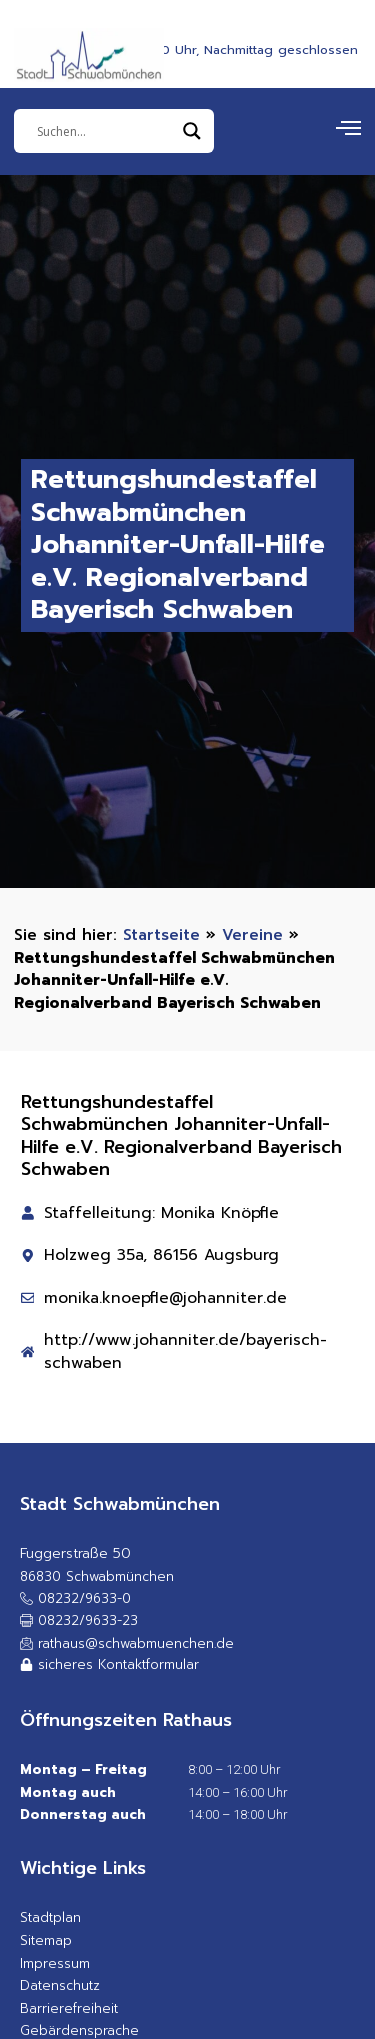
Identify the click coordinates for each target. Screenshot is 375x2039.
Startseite (161, 934)
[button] (79, 1621)
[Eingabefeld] (105, 131)
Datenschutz (60, 1985)
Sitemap (46, 1940)
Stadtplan (50, 1917)
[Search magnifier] (192, 131)
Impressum (55, 1963)
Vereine (252, 934)
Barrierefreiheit (69, 2008)
